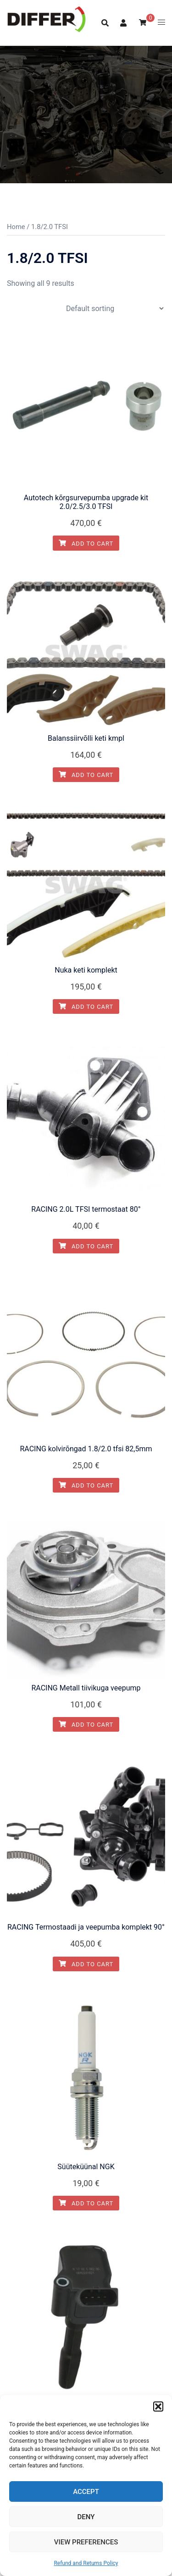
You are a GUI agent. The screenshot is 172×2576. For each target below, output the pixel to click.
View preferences (86, 2542)
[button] (158, 2406)
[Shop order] (114, 308)
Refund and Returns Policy (86, 2563)
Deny (86, 2517)
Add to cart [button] (86, 543)
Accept (86, 2492)
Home (16, 227)
